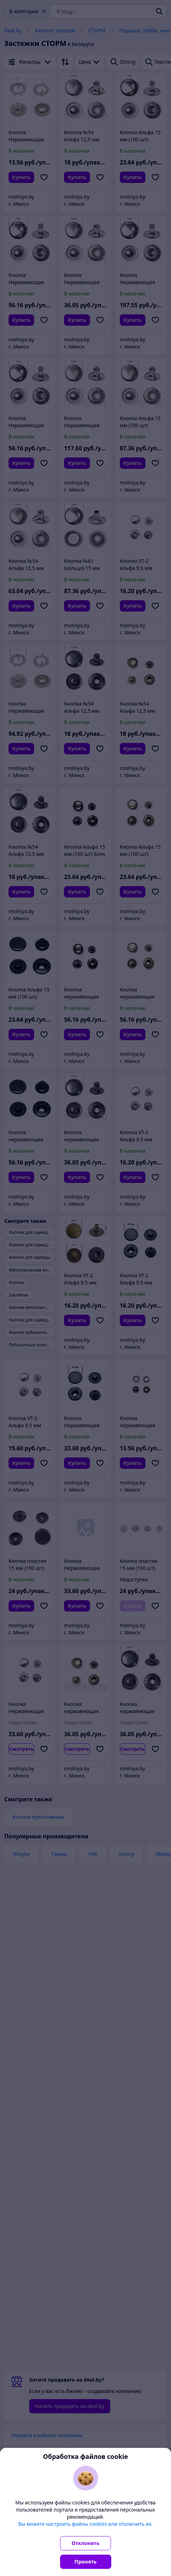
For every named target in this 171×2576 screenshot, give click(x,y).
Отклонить (86, 2543)
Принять (86, 2561)
